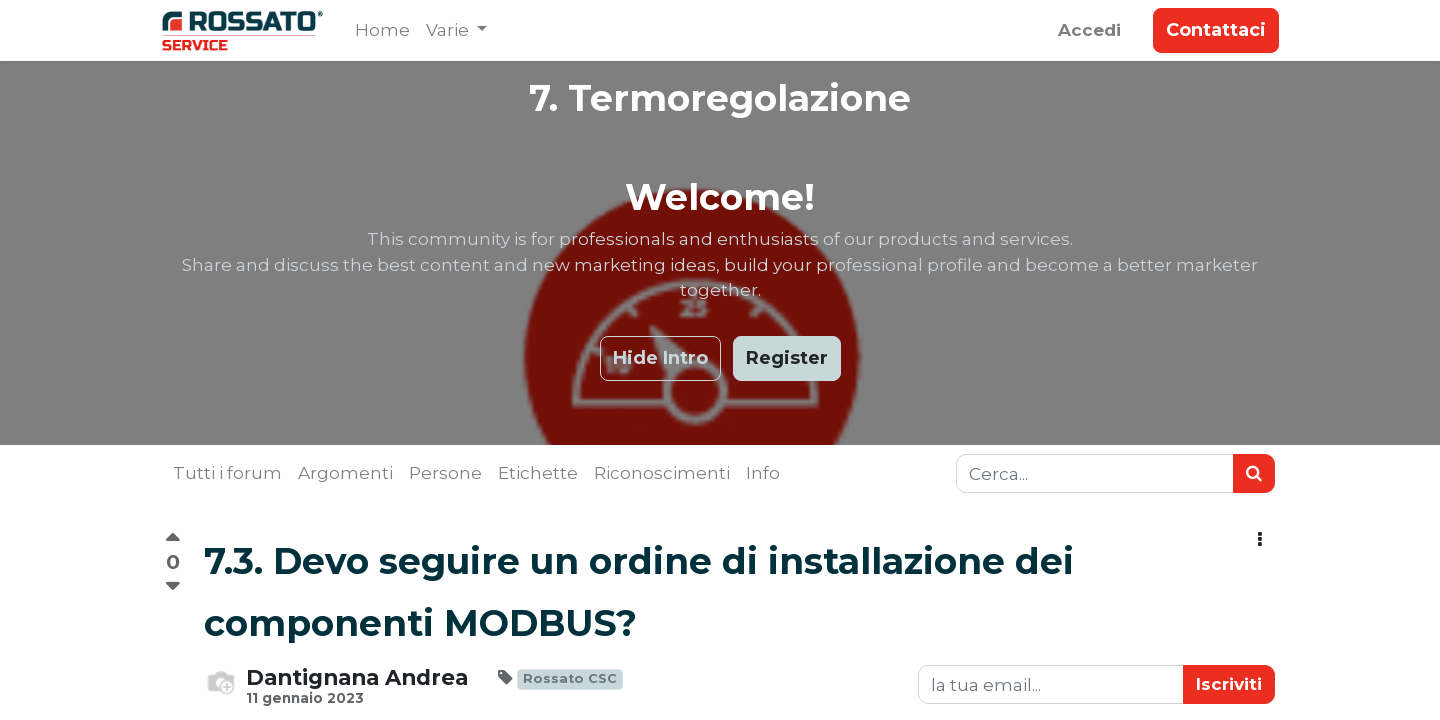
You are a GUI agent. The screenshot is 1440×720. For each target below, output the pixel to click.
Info (763, 473)
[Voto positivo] (172, 540)
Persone (445, 473)
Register (787, 358)
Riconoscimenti (662, 473)
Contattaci (1212, 30)
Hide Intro (660, 358)
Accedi (1085, 30)
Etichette (538, 473)
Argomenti (345, 473)
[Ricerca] (1254, 474)
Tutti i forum (227, 473)
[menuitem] (386, 31)
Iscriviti (1229, 684)
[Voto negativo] (172, 586)
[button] (1260, 540)
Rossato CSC (570, 678)
